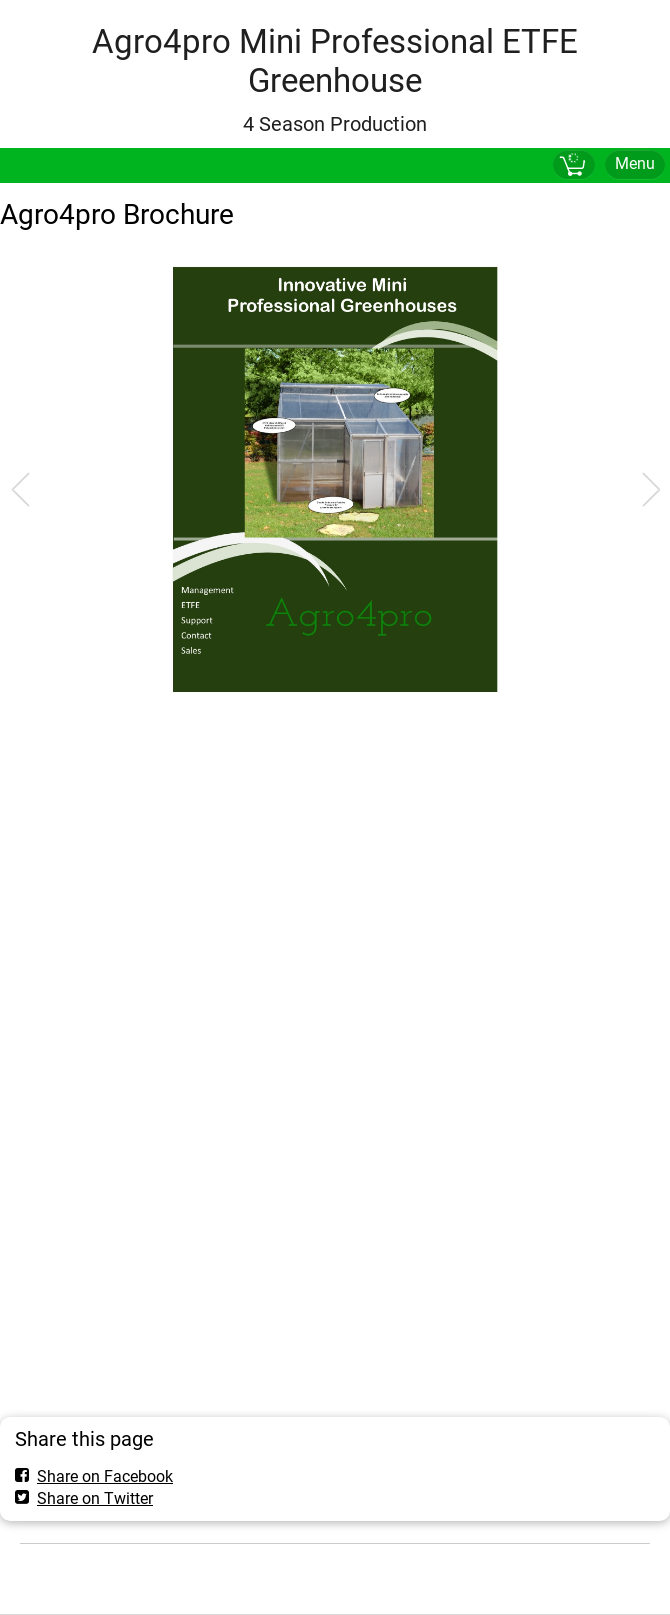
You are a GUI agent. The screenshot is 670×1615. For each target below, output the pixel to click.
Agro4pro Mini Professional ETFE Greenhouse (335, 61)
